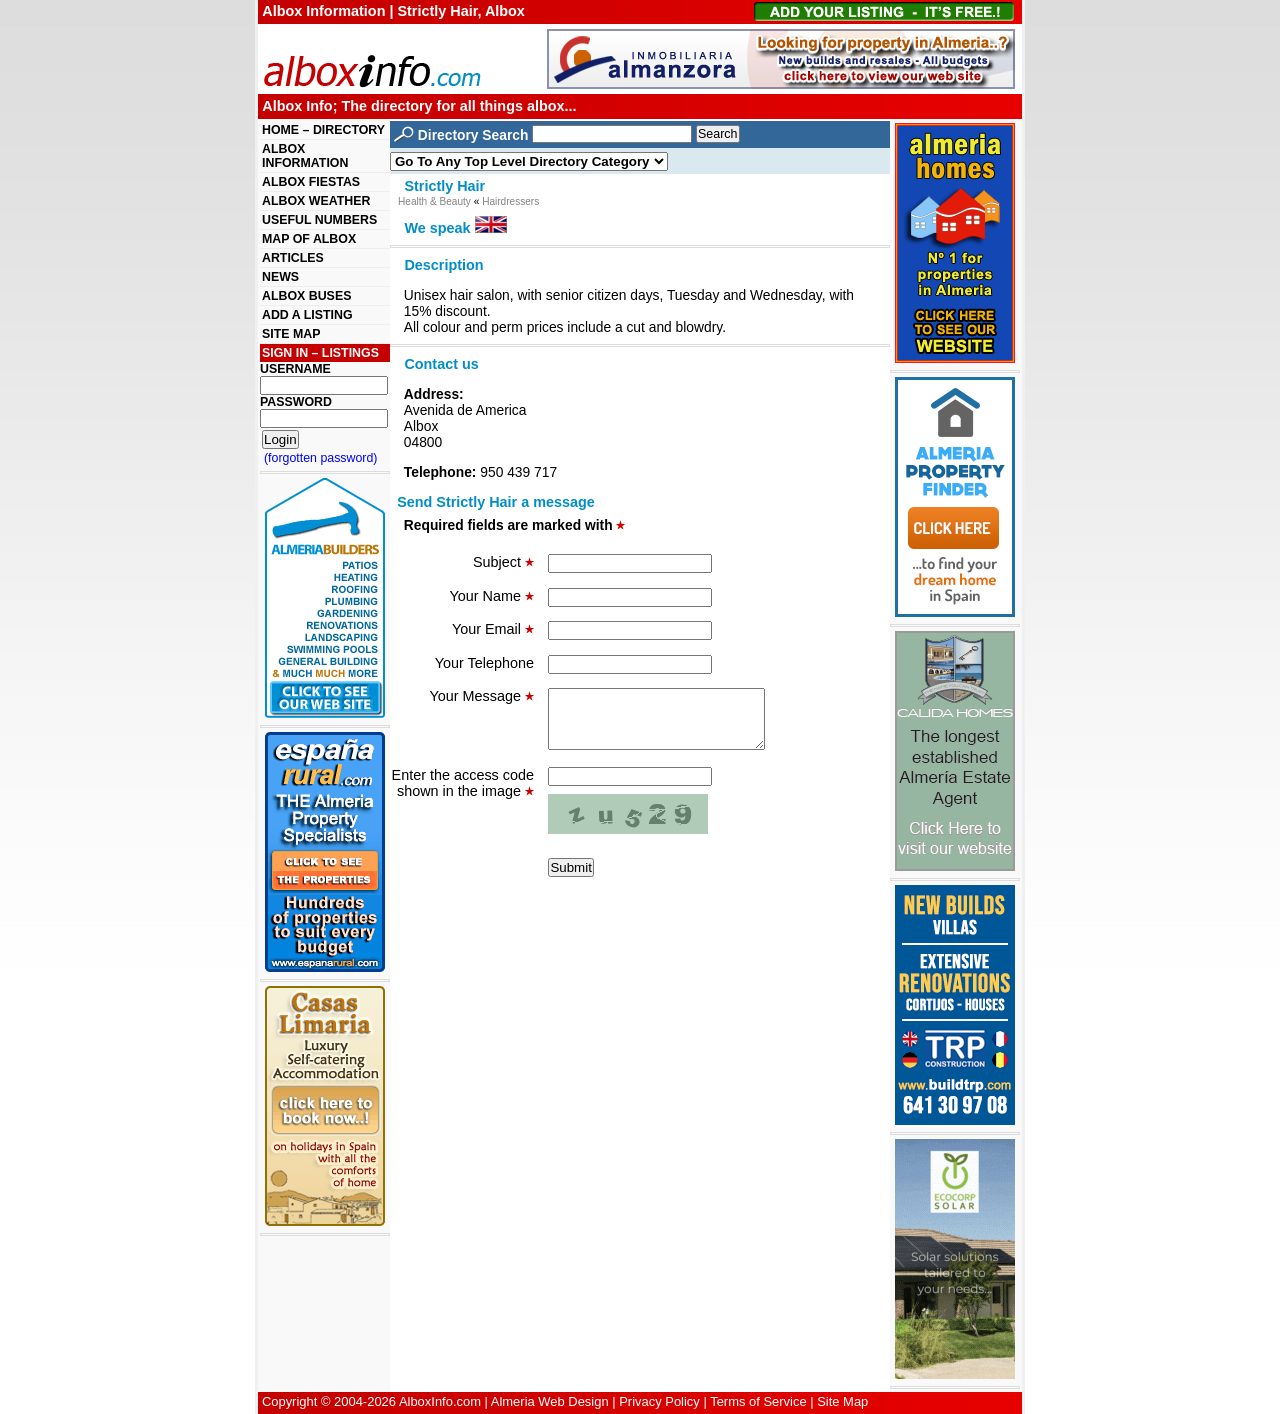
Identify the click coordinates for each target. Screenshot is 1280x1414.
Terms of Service (758, 1401)
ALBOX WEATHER (316, 201)
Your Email (493, 629)
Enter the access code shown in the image (463, 795)
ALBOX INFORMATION (305, 156)
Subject (503, 562)
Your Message (482, 696)
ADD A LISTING (307, 315)
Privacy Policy (659, 1401)
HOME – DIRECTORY (323, 130)
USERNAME (295, 369)
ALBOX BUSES (306, 296)
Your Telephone (484, 663)
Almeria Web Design (550, 1401)
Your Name (492, 596)
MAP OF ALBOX (309, 239)
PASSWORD (296, 402)
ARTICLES (293, 258)
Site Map (842, 1401)
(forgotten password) (321, 458)
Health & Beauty (434, 201)
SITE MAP (291, 334)
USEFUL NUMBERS (319, 220)
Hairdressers (510, 201)
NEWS (280, 277)
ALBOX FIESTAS (311, 182)
